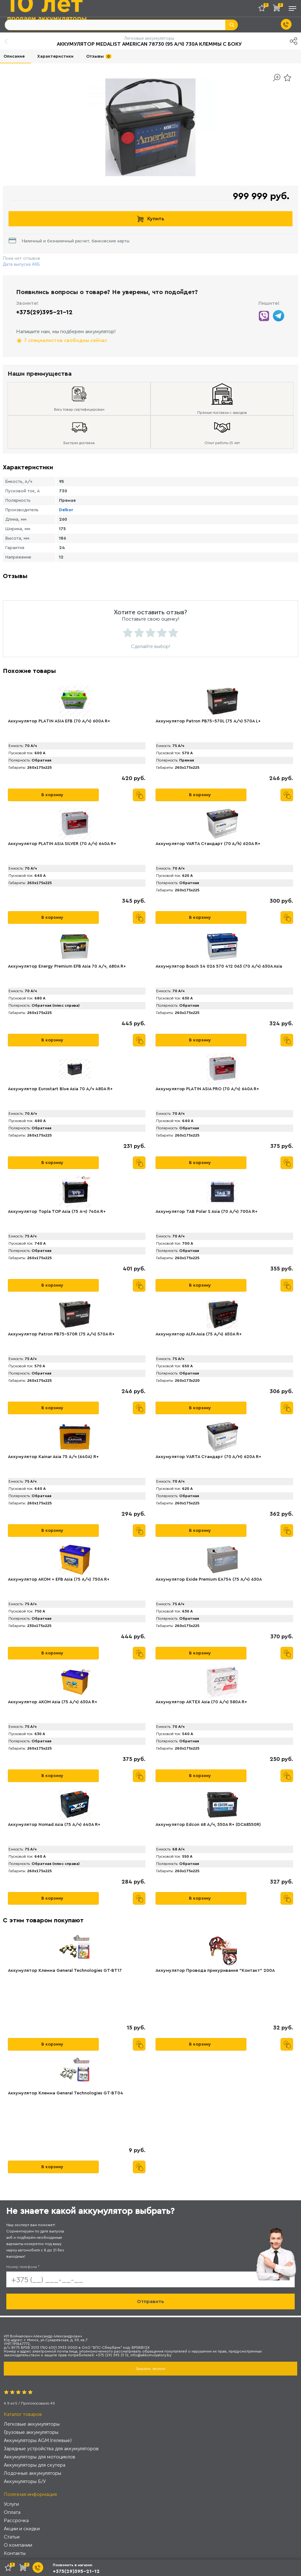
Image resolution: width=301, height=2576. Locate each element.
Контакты (15, 2553)
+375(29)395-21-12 (44, 312)
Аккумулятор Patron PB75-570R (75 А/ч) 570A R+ (61, 1334)
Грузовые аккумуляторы (31, 2432)
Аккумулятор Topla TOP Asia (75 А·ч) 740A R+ (57, 1211)
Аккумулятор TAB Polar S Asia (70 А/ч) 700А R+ (206, 1211)
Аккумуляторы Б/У (25, 2481)
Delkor (66, 510)
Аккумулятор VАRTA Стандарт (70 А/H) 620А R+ (208, 1457)
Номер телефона (22, 2267)
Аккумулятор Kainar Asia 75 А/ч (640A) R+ (53, 1457)
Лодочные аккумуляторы (32, 2473)
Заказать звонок (150, 2368)
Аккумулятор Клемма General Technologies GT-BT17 (65, 1970)
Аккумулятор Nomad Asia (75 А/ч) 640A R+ (54, 1824)
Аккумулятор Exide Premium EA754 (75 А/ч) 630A (209, 1579)
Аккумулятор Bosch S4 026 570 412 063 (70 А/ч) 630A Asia (219, 966)
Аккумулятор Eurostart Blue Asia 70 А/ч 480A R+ (60, 1089)
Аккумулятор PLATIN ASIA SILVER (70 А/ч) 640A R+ (62, 844)
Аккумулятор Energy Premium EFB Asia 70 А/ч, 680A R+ (67, 966)
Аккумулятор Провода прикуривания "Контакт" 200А (215, 1970)
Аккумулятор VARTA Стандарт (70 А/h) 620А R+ (208, 844)
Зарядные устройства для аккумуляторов (51, 2449)
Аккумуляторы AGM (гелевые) (38, 2440)
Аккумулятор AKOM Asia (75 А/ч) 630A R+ (52, 1702)
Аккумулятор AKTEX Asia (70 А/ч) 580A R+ (201, 1702)
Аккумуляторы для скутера (34, 2465)
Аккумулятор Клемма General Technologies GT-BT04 (65, 2093)
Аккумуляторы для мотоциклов (39, 2457)
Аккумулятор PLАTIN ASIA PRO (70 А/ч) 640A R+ (207, 1089)
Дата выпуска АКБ (21, 264)
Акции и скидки (22, 2529)
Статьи (12, 2537)
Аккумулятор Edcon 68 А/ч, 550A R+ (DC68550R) (208, 1824)
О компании (18, 2545)
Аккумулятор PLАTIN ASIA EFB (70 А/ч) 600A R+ (59, 721)
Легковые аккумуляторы (32, 2424)
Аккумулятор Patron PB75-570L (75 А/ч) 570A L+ (208, 721)
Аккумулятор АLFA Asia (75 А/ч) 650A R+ (199, 1334)
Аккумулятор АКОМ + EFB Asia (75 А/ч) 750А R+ (58, 1579)
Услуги (11, 2504)
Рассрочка (16, 2520)
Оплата (12, 2512)
